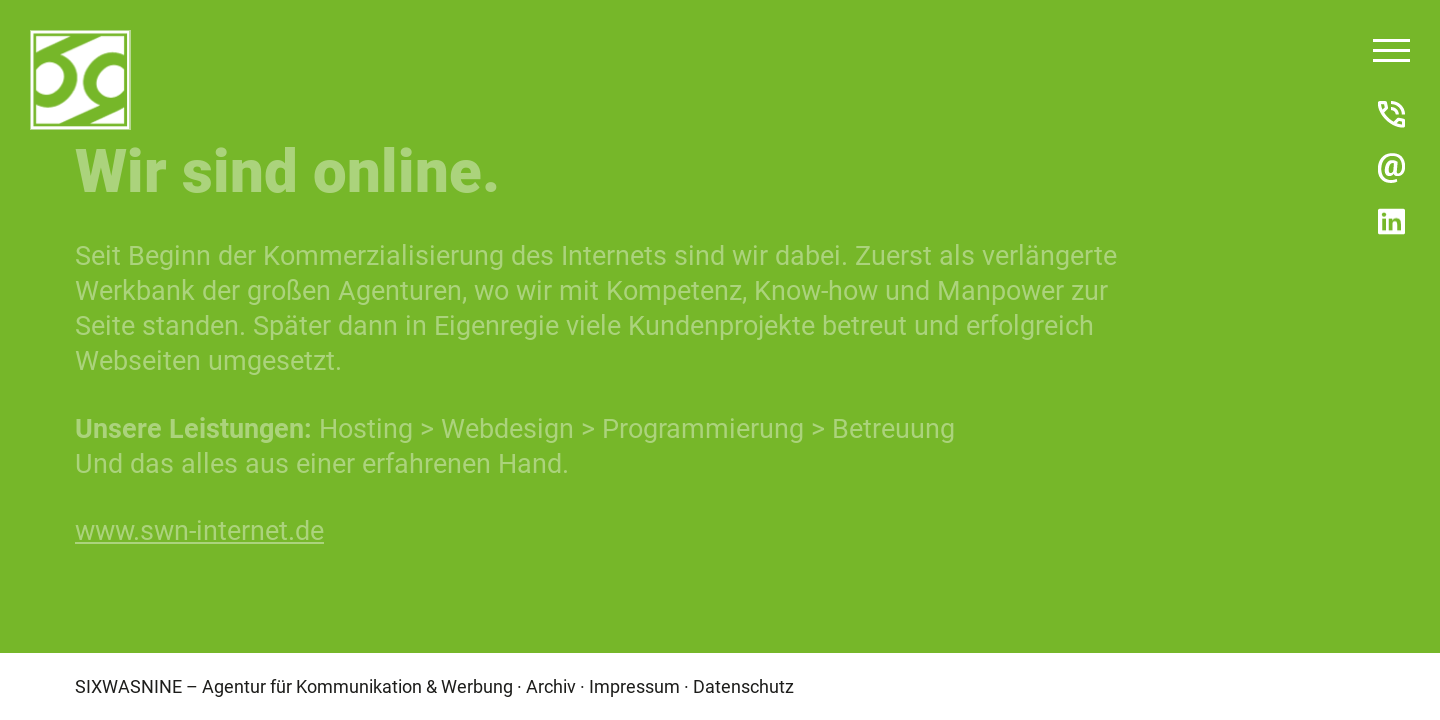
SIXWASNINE (128, 686)
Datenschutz (743, 686)
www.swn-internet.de (199, 529)
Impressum (634, 686)
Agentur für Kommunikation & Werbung (357, 686)
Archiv (551, 686)
